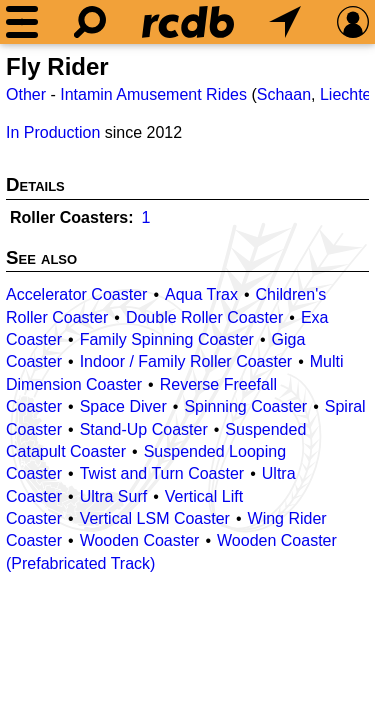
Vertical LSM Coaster (155, 518)
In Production (53, 132)
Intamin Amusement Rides (153, 94)
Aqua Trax (201, 294)
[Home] (188, 22)
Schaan (284, 94)
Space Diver (123, 406)
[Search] (90, 22)
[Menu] (22, 22)
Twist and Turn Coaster (162, 473)
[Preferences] (353, 22)
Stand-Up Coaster (144, 429)
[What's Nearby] (285, 22)
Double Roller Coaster (204, 317)
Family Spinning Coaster (167, 339)
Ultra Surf (114, 496)
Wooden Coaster (140, 540)
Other (26, 94)
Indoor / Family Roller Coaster (186, 361)
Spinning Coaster (245, 406)
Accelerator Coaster (76, 294)
